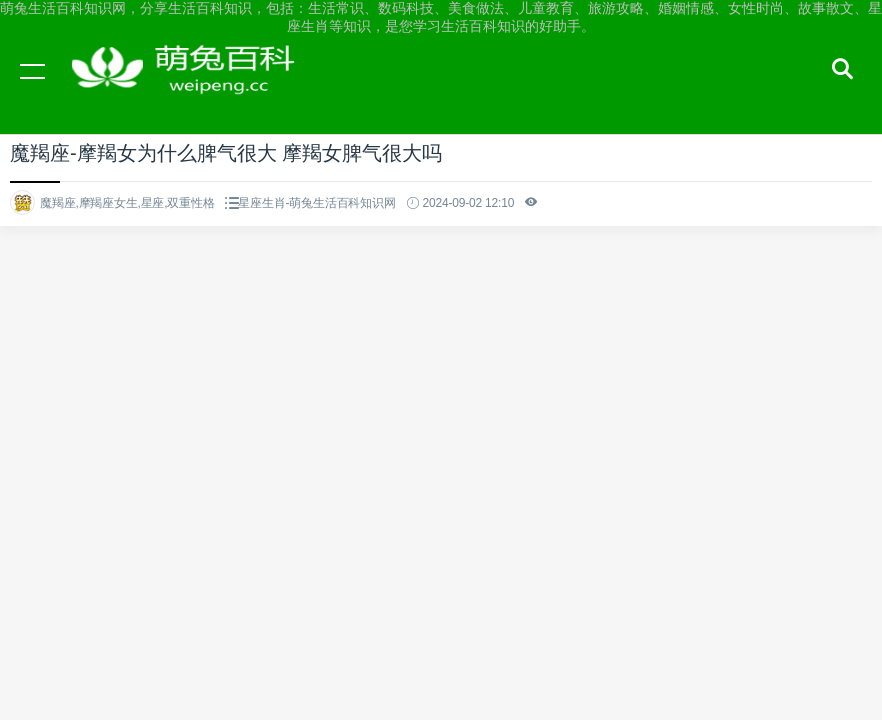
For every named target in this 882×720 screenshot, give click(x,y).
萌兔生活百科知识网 (190, 90)
